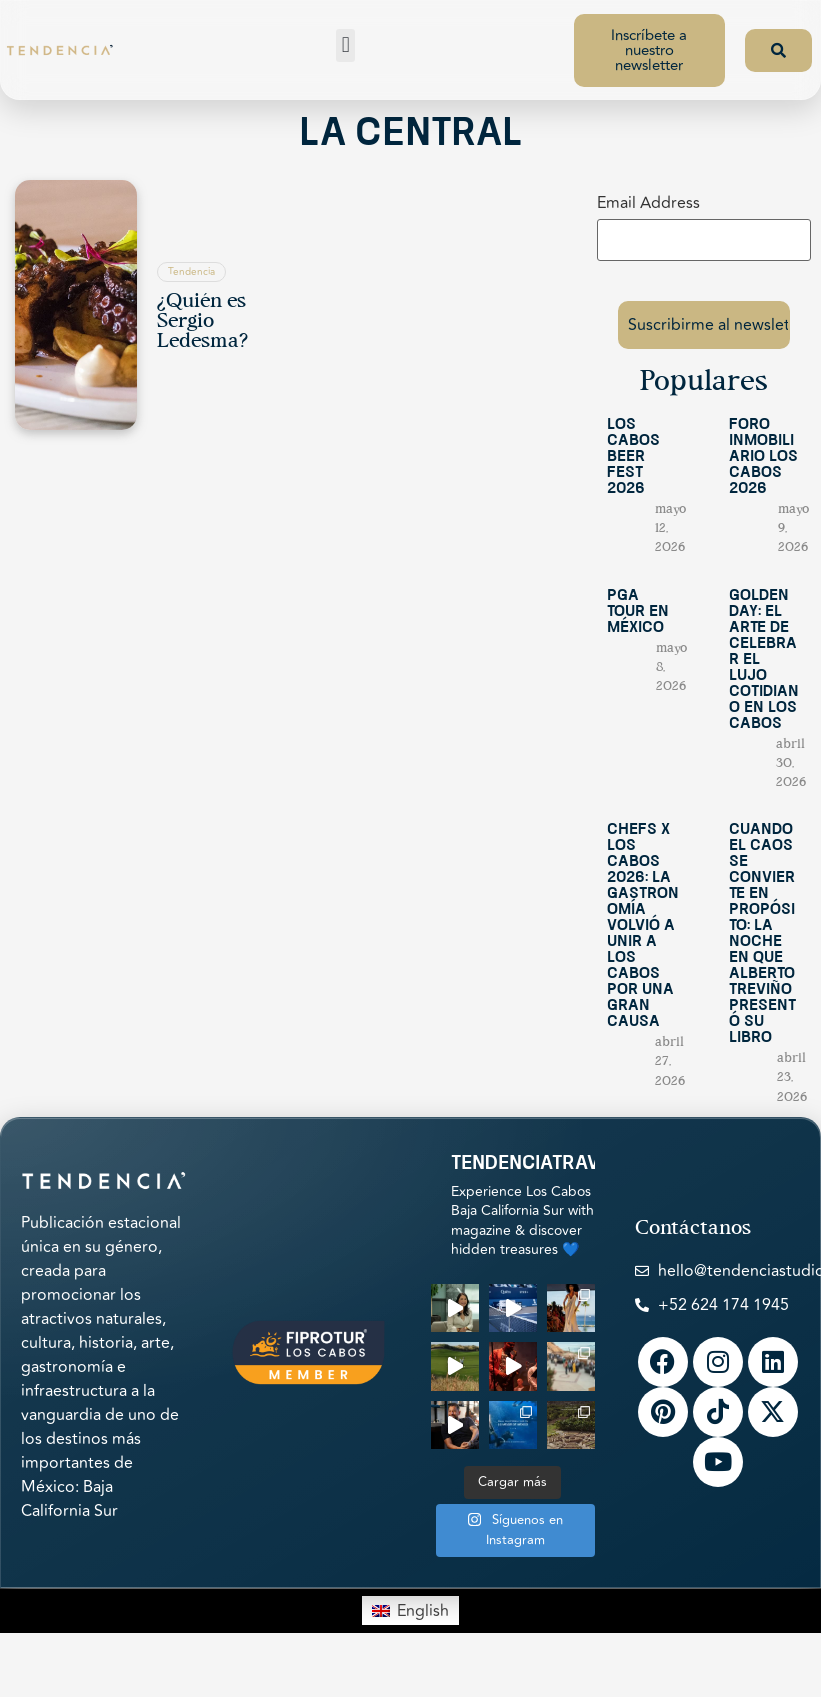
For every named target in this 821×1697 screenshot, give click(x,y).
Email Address (648, 203)
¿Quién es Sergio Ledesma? (202, 322)
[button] (345, 45)
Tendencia (191, 272)
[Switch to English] (410, 1597)
